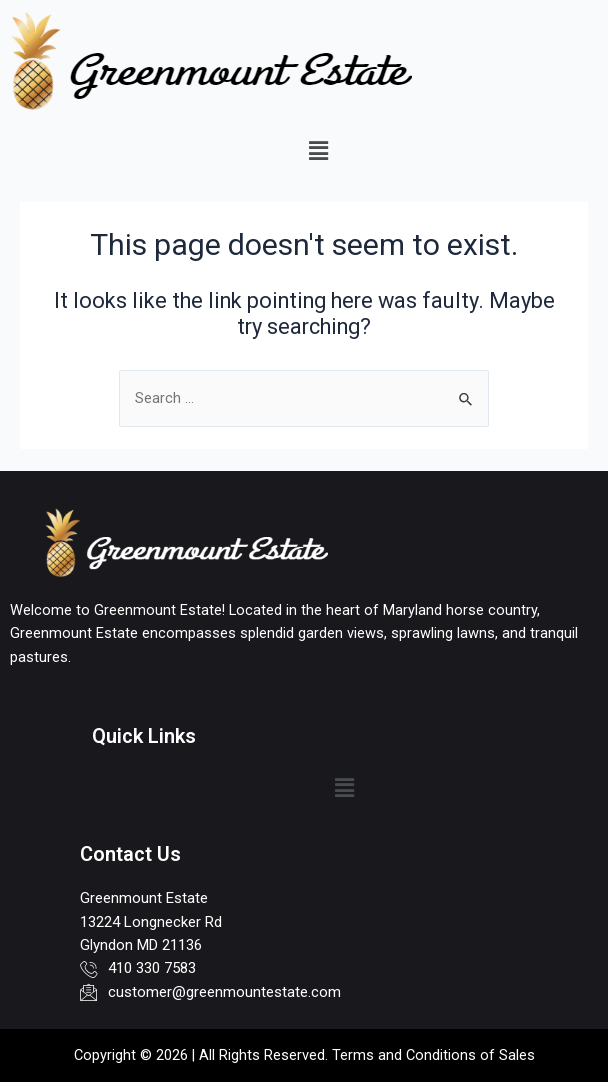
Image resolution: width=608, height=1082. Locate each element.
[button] (318, 151)
